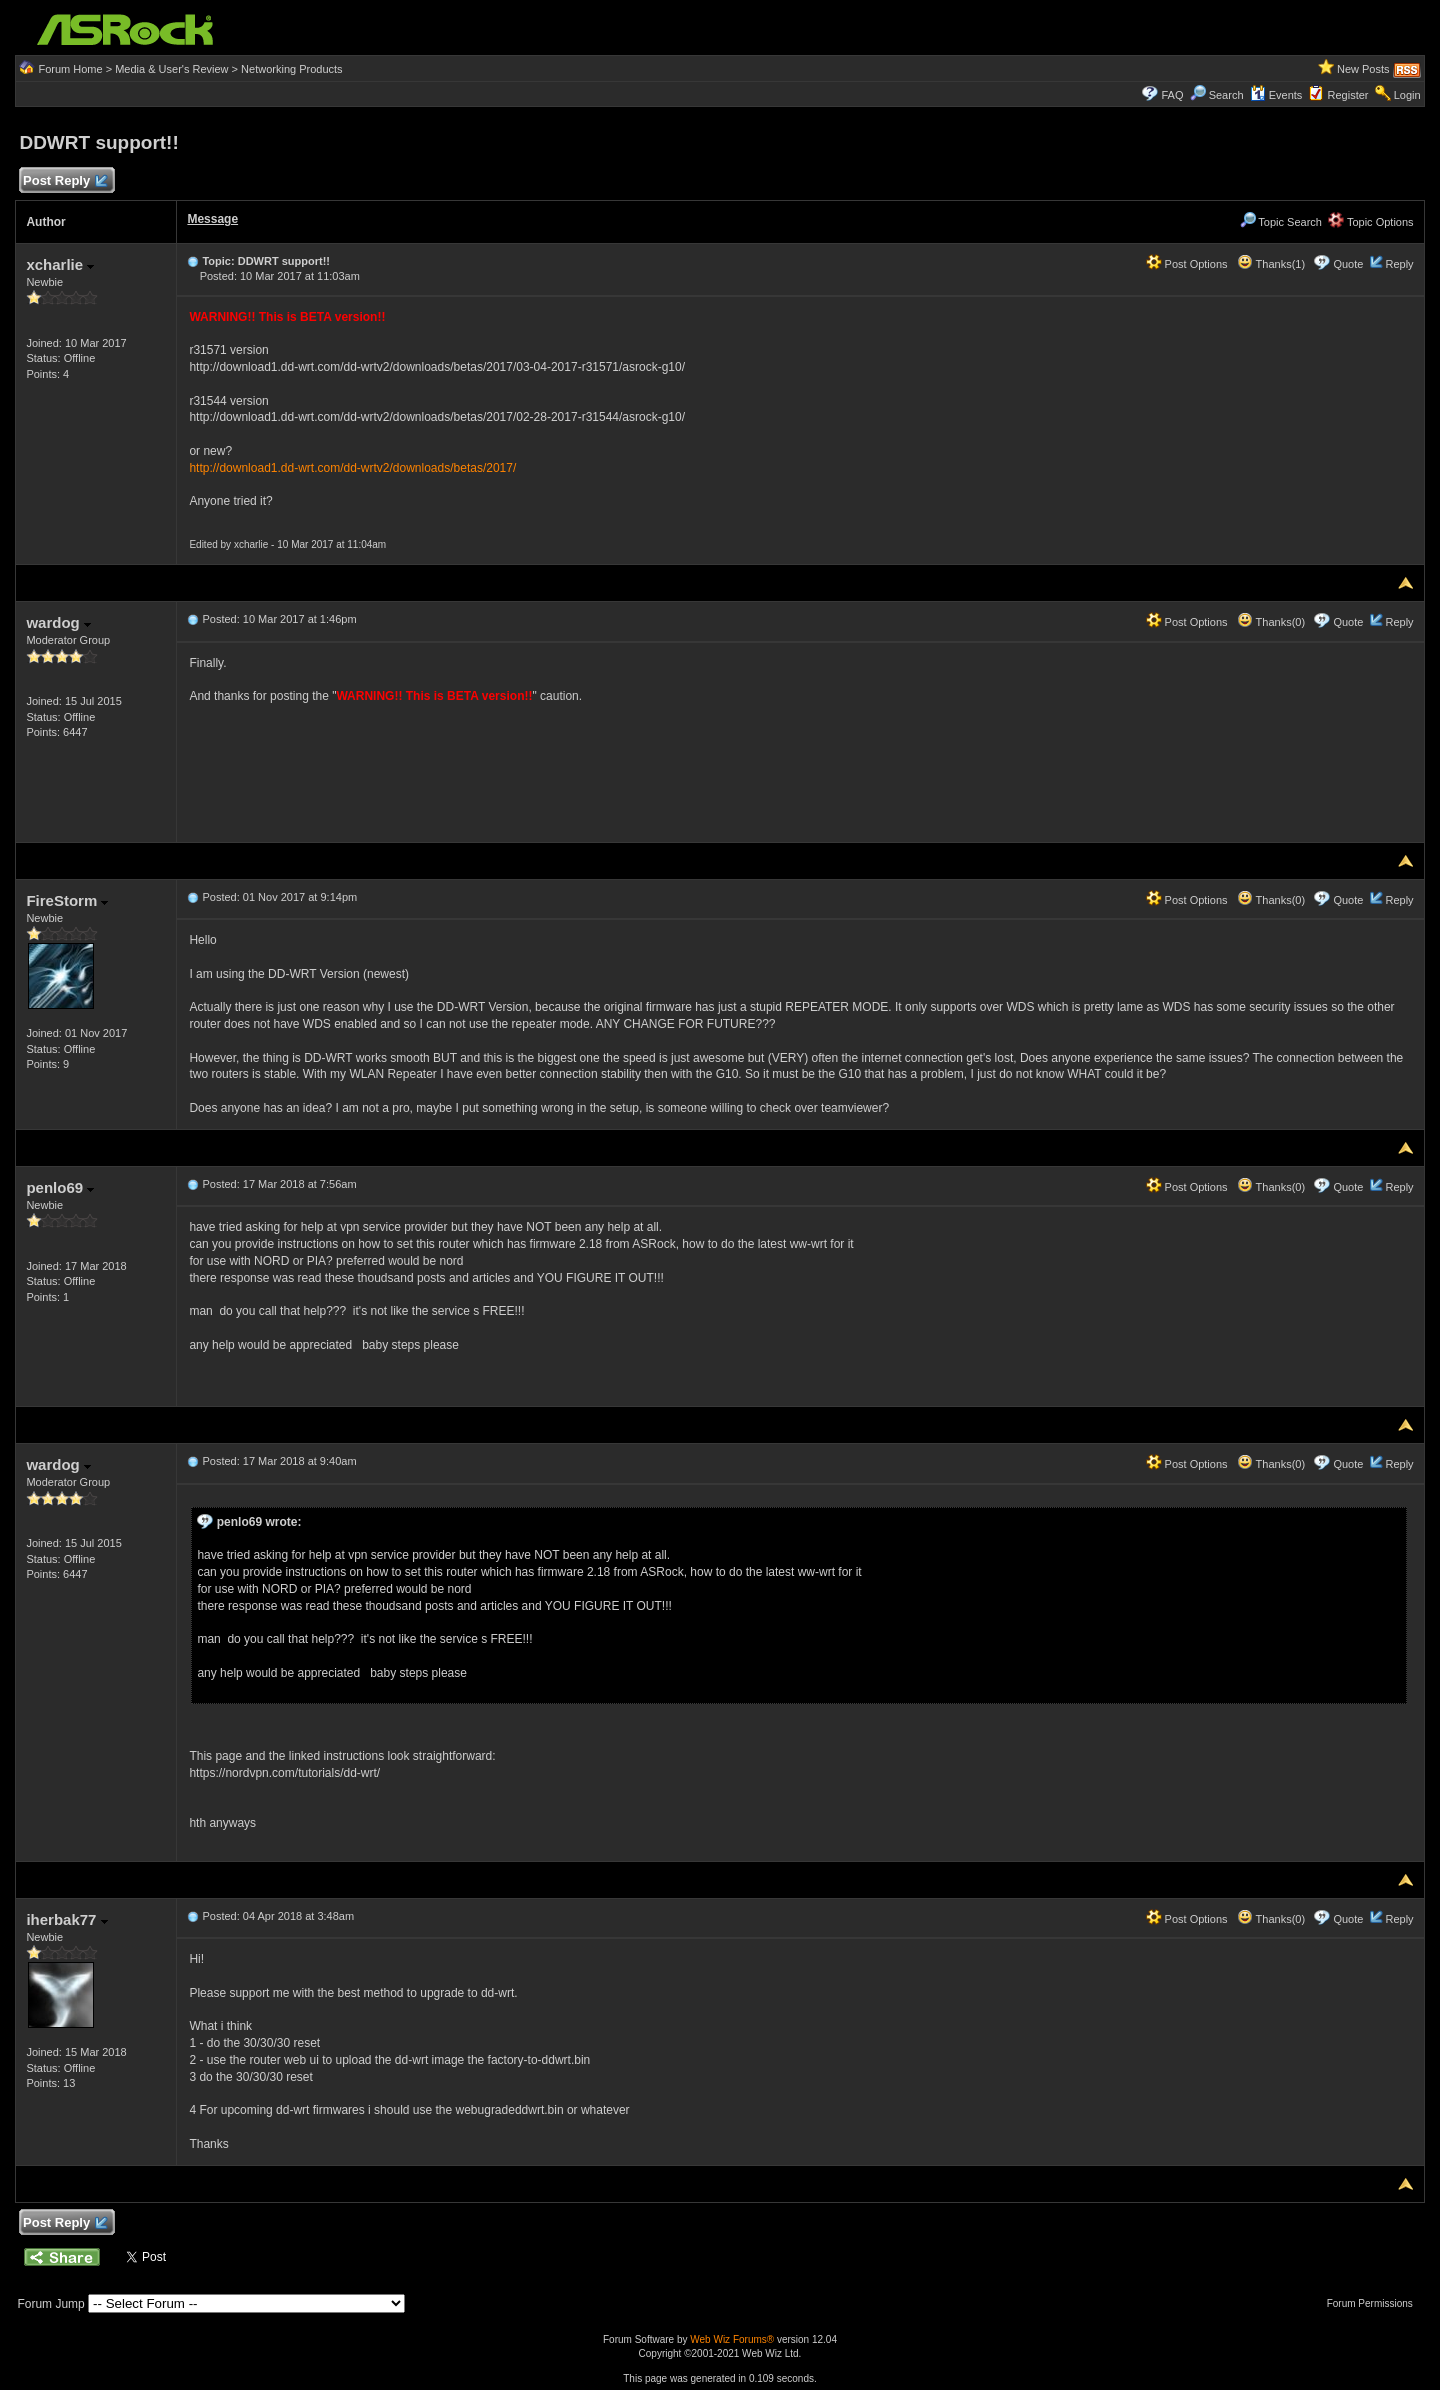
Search (1226, 95)
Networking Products (292, 69)
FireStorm (67, 900)
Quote (1348, 264)
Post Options (1187, 264)
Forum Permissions (1375, 2303)
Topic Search (1281, 222)
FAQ (1172, 95)
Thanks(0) (1271, 622)
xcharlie (60, 264)
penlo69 (60, 1187)
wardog (58, 622)
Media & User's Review (171, 69)
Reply (1399, 264)
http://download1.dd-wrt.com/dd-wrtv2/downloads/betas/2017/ (352, 468)
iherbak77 (66, 1919)
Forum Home (70, 69)
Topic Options (1371, 222)
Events (1276, 95)
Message (212, 219)
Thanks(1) (1271, 264)
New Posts (1363, 69)
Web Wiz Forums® (732, 2339)
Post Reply (64, 181)
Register (1348, 95)
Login (1407, 95)
